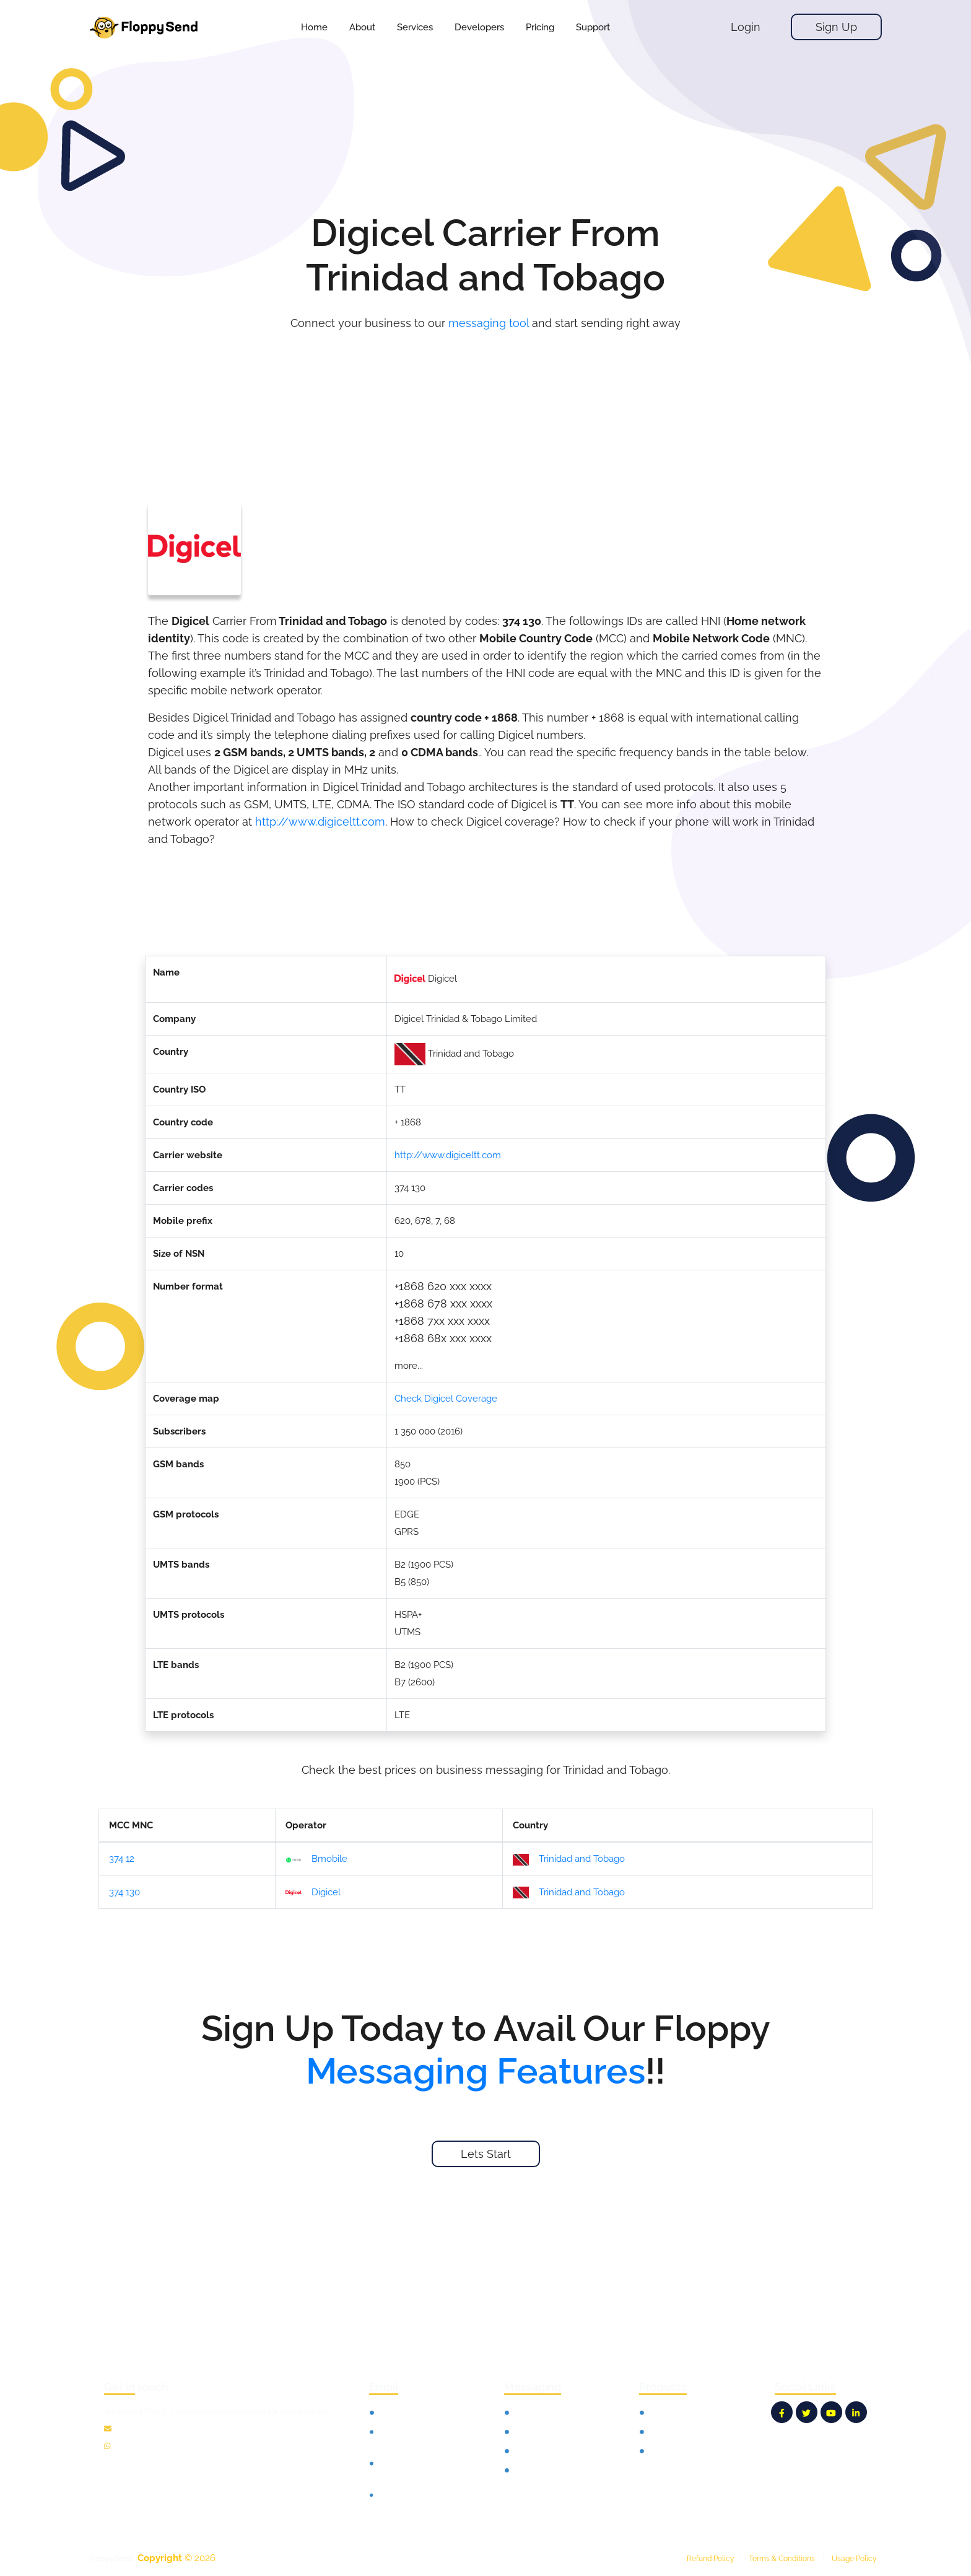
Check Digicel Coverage (445, 1398)
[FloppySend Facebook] (782, 2412)
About (362, 27)
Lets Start (486, 2153)
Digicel (313, 1893)
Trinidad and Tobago (569, 1859)
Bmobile (316, 1860)
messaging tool (488, 323)
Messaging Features (475, 2071)
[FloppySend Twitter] (806, 2412)
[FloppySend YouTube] (831, 2412)
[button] (415, 27)
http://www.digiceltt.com (320, 821)
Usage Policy (854, 2558)
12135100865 (139, 2446)
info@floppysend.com (154, 2429)
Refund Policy (710, 2558)
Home (314, 27)
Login (745, 26)
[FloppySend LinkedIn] (856, 2412)
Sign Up (836, 26)
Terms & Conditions (782, 2558)
